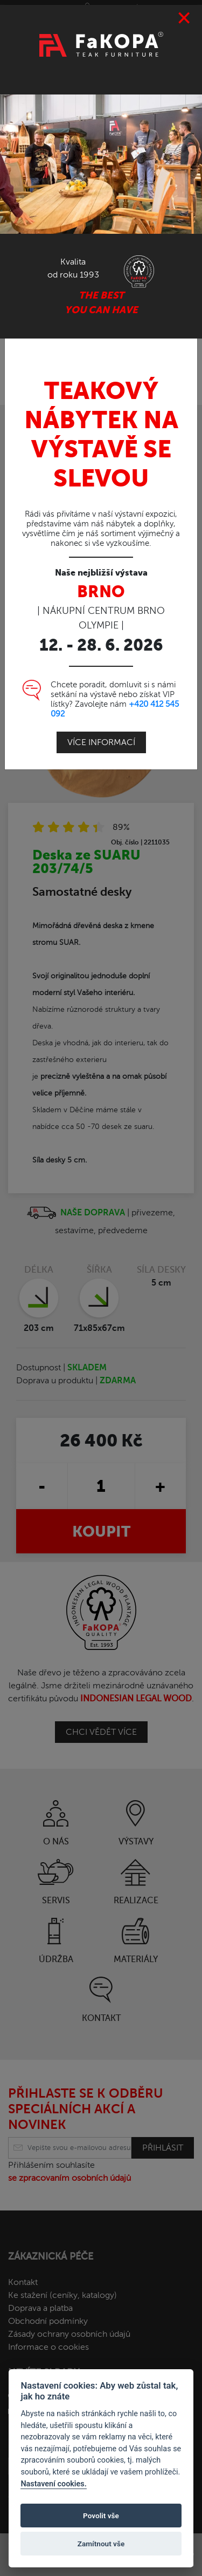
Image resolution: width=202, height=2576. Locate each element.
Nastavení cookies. (53, 2484)
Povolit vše (101, 2515)
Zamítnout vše (101, 2543)
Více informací (101, 732)
